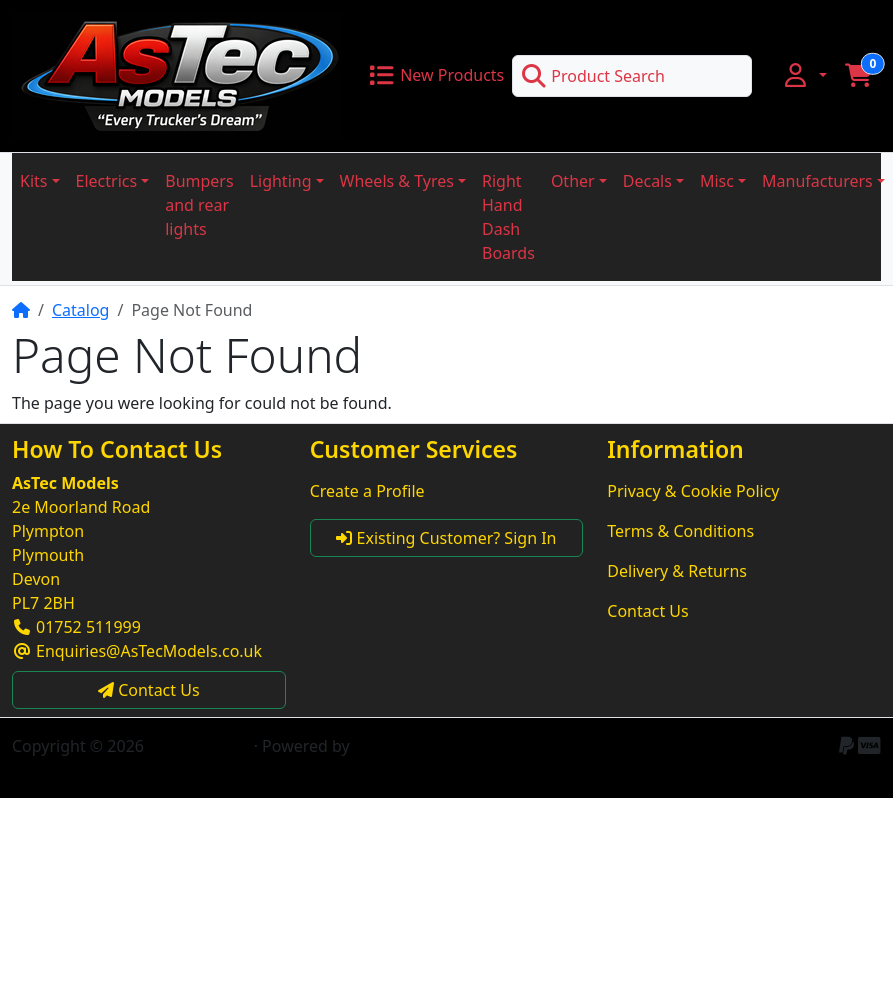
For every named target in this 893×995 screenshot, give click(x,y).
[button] (804, 75)
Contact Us (647, 611)
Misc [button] (717, 181)
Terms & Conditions (680, 531)
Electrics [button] (107, 181)
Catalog (81, 310)
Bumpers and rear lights (199, 205)
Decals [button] (647, 181)
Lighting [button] (281, 181)
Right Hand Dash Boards (508, 217)
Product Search (593, 76)
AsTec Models (198, 746)
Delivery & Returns (677, 571)
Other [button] (573, 181)
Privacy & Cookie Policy (693, 491)
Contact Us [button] (149, 690)
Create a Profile (367, 491)
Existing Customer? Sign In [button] (446, 538)
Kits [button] (33, 181)
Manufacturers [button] (817, 181)
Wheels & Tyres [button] (397, 181)
